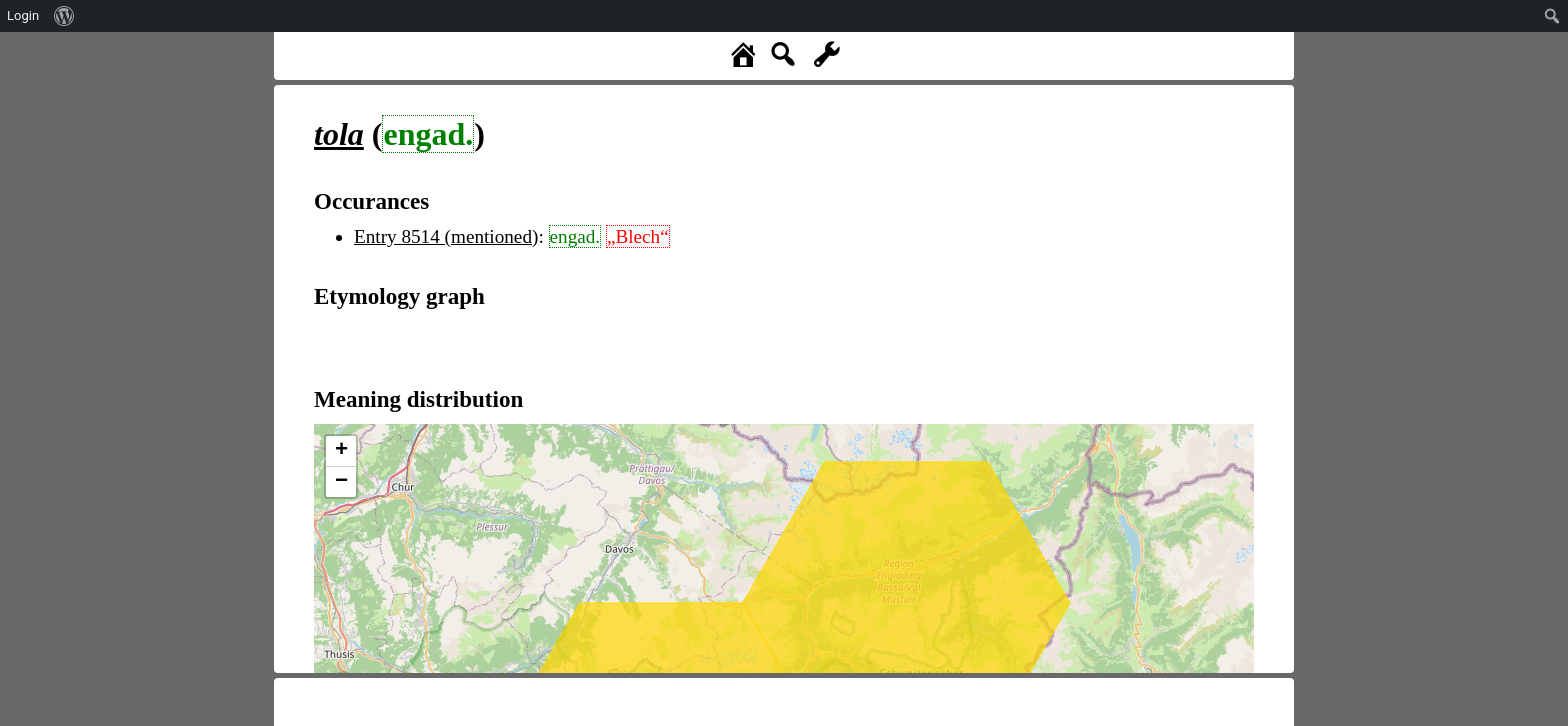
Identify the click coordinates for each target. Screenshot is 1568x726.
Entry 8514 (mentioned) (446, 236)
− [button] (341, 482)
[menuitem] (64, 16)
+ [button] (341, 451)
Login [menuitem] (23, 15)
